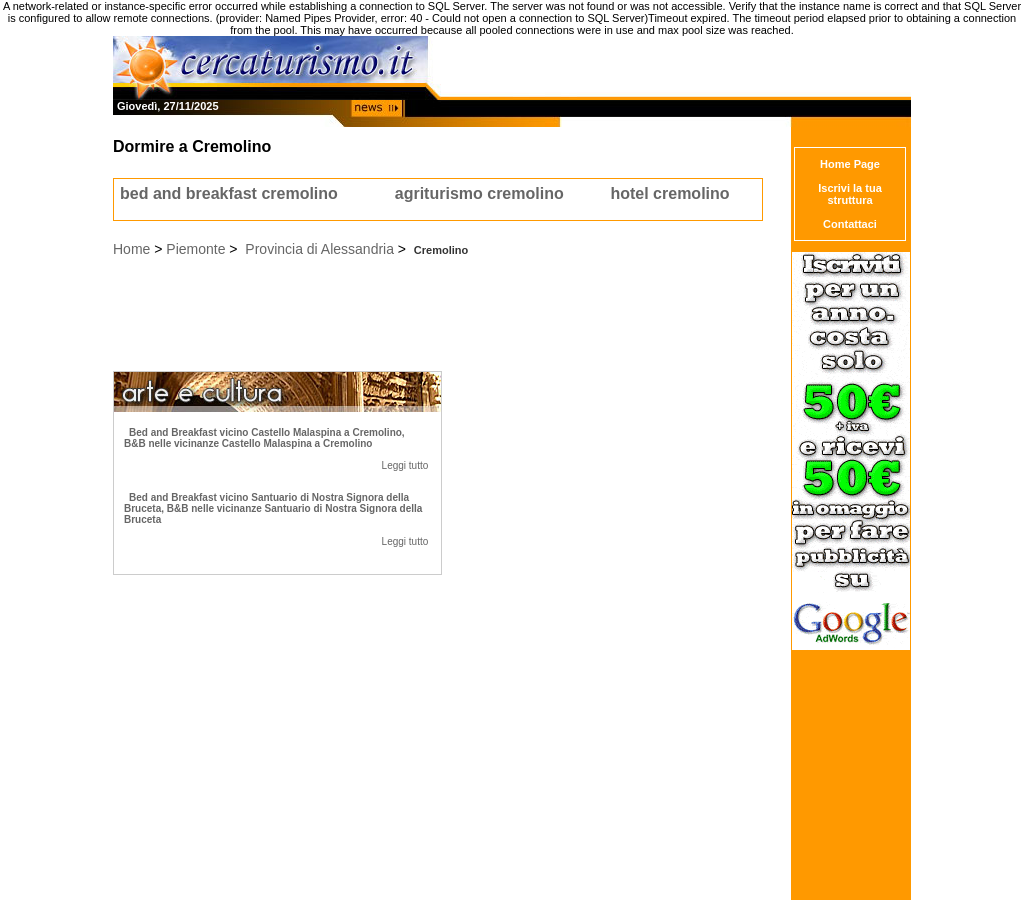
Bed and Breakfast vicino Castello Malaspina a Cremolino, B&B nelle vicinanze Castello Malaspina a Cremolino (264, 438)
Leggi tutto (405, 465)
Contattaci (850, 224)
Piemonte (195, 249)
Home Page (850, 164)
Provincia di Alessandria (319, 249)
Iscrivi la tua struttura (850, 194)
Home (131, 249)
